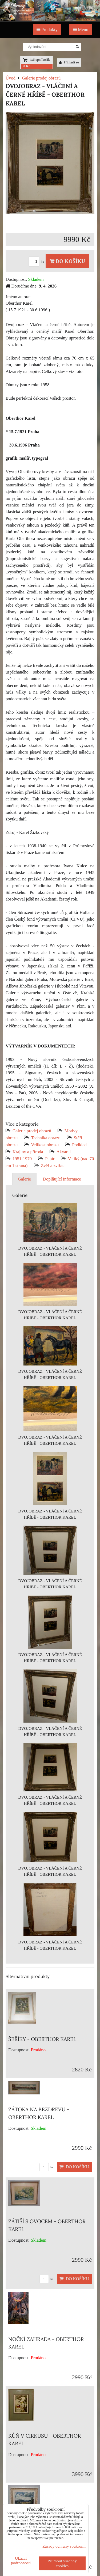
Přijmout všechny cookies (62, 2563)
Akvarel (64, 1151)
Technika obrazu (45, 1137)
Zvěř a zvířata (53, 1165)
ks (37, 262)
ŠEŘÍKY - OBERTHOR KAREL (42, 2039)
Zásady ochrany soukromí (64, 2546)
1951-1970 (22, 1158)
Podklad (79, 1144)
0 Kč (26, 66)
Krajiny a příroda (28, 1151)
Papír (49, 1158)
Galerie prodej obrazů (32, 1130)
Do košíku (67, 261)
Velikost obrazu (45, 1144)
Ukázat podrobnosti (21, 2560)
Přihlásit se (69, 62)
